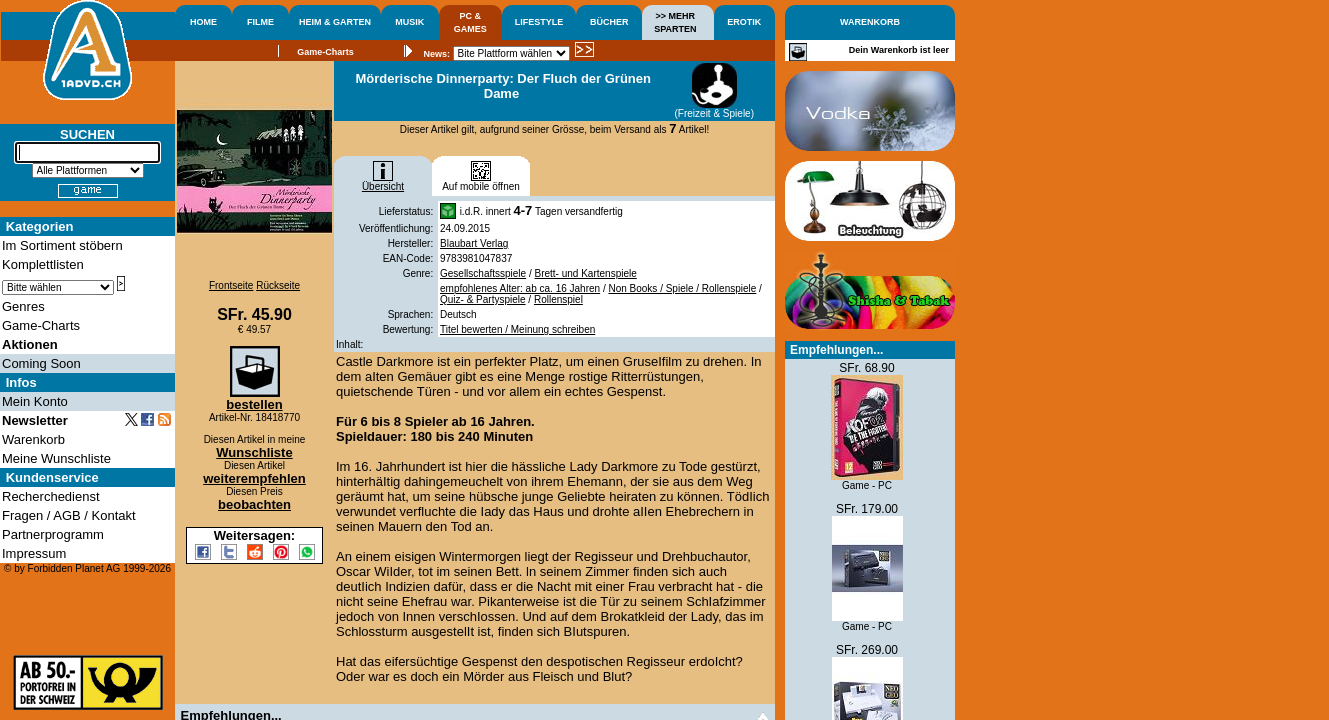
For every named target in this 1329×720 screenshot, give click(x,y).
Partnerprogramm (53, 534)
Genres (23, 306)
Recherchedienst (51, 496)
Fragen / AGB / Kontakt (69, 515)
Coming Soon (41, 363)
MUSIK (409, 22)
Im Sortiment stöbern (62, 245)
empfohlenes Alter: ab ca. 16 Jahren (520, 288)
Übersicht (383, 182)
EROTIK (744, 22)
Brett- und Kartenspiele (586, 273)
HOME (203, 22)
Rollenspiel (558, 299)
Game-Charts (325, 52)
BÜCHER (609, 22)
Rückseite (278, 285)
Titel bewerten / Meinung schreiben (517, 329)
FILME (260, 22)
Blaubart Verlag (474, 243)
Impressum (34, 553)
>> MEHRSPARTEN (675, 22)
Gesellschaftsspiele (483, 273)
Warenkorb (33, 439)
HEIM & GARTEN (335, 22)
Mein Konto (35, 401)
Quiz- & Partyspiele (483, 299)
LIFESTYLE (539, 22)
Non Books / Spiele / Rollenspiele (682, 288)
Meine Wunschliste (56, 458)
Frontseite (231, 285)
